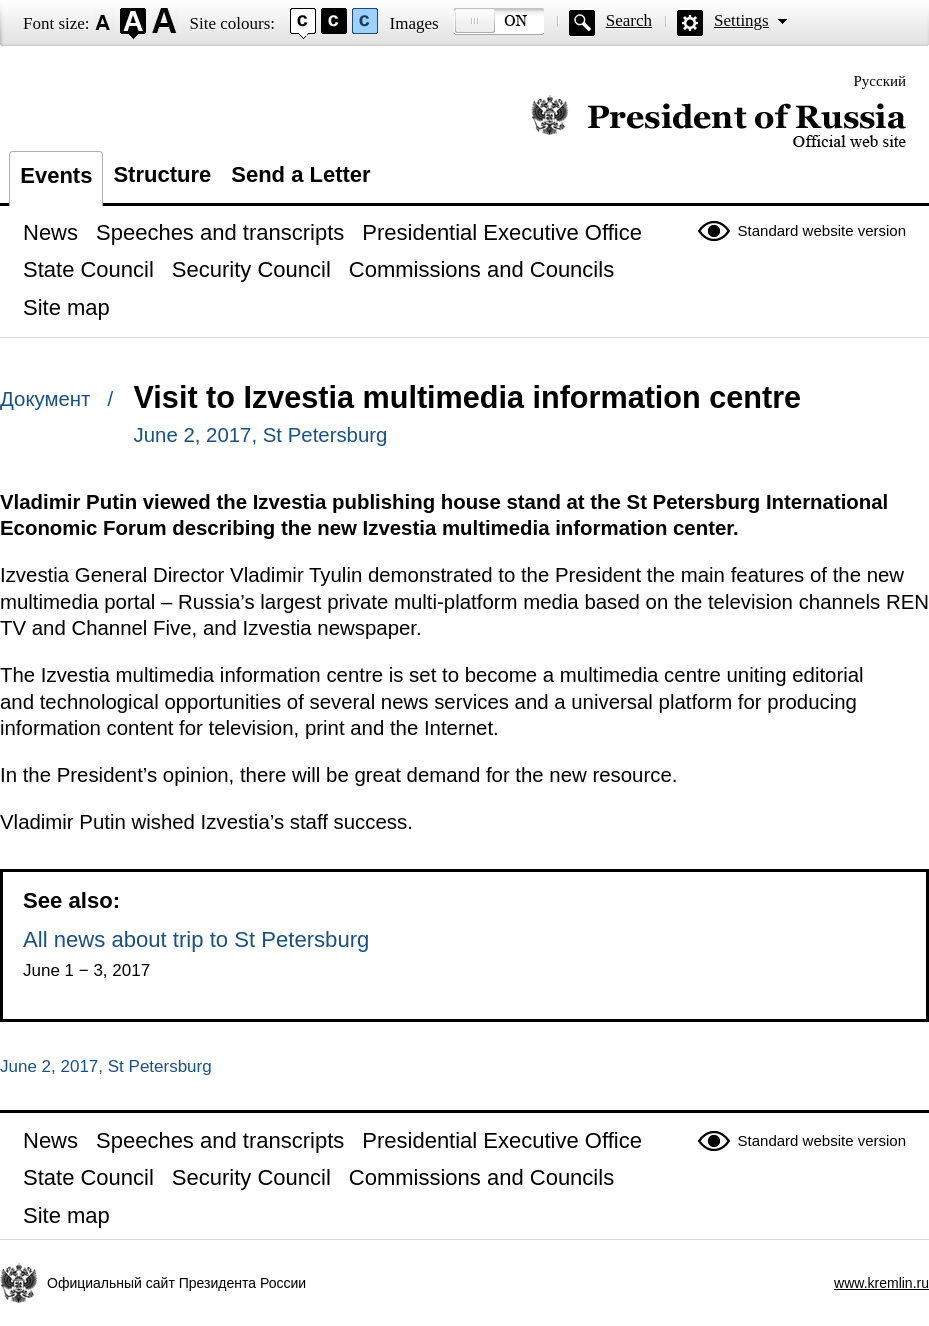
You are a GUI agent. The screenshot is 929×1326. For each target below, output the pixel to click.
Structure (162, 174)
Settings (741, 20)
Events (56, 175)
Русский (880, 81)
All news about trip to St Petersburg (196, 939)
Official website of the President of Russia (718, 122)
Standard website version (822, 230)
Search (629, 20)
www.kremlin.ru (881, 1283)
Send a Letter (300, 174)
